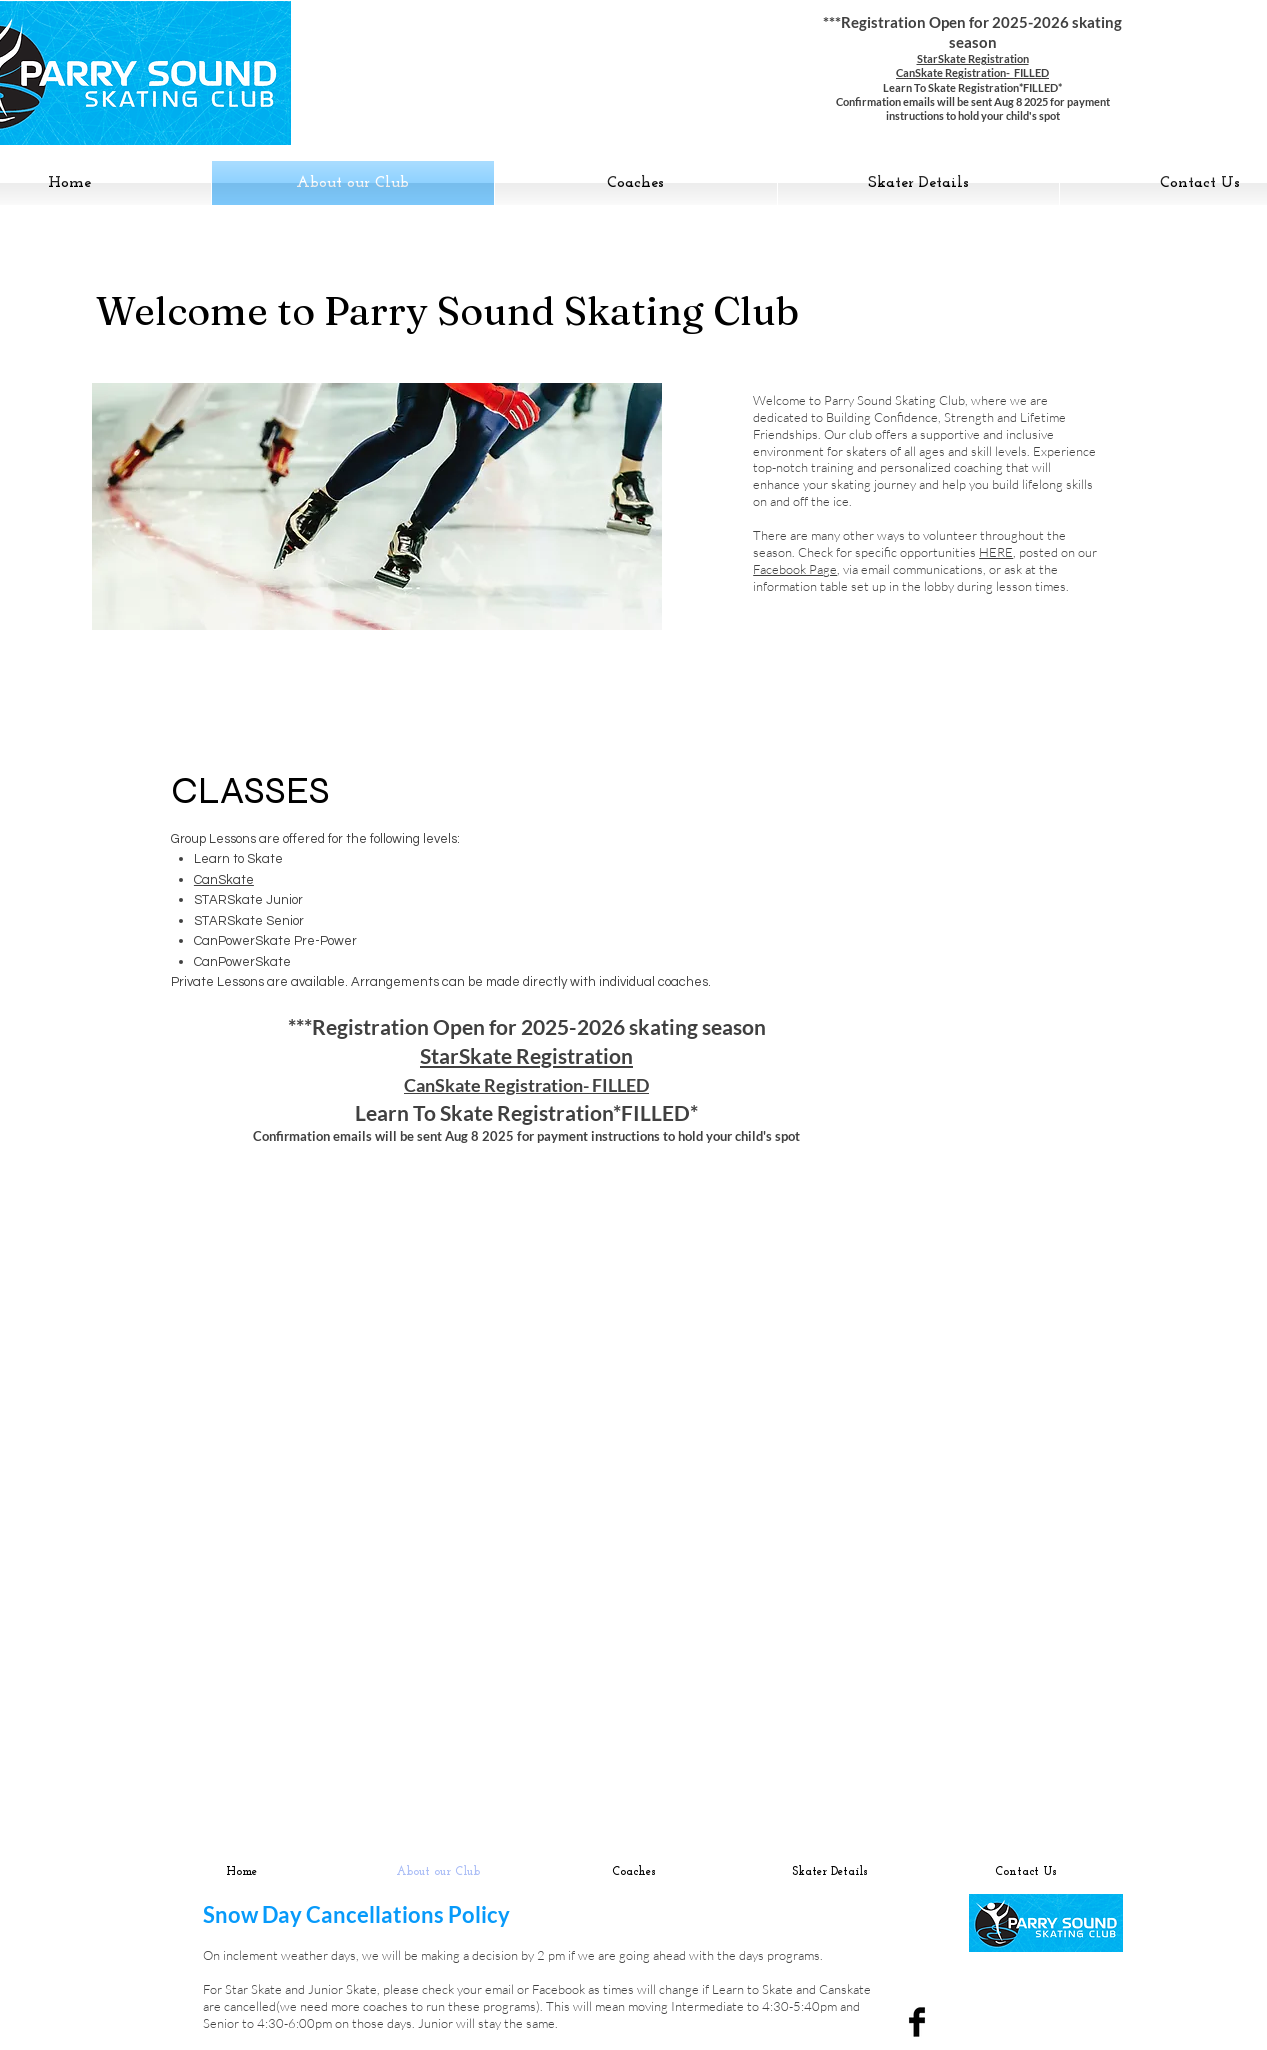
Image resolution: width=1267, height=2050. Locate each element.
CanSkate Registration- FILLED (972, 72)
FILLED (620, 1085)
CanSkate (224, 880)
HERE (996, 552)
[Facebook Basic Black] (917, 2022)
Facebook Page (795, 569)
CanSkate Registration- (498, 1085)
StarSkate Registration (973, 58)
